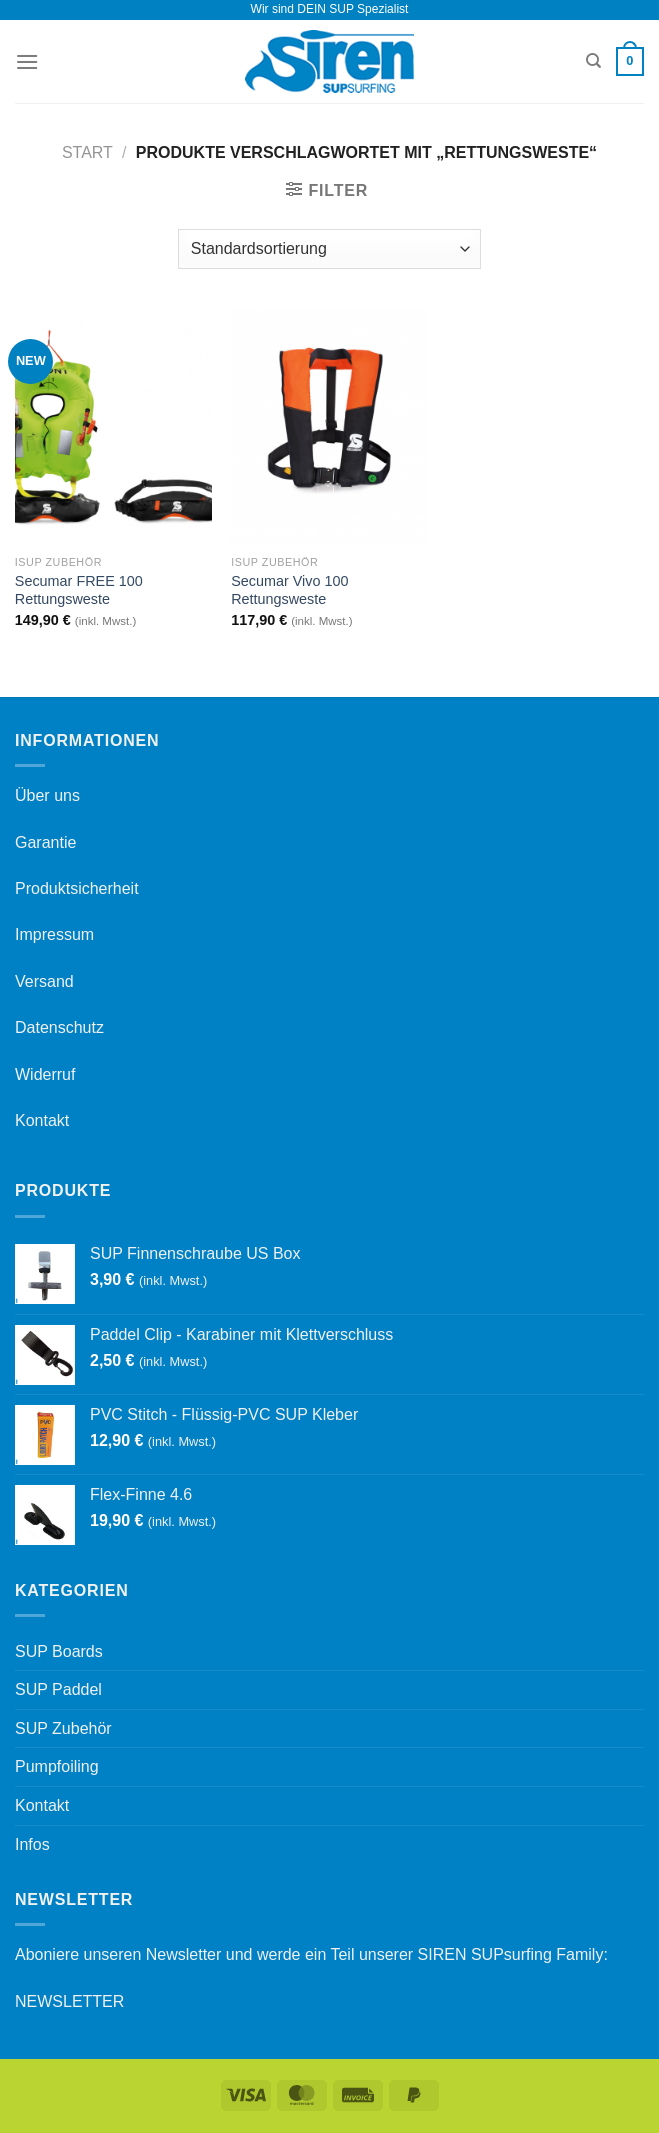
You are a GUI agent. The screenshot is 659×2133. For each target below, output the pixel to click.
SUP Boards (59, 1651)
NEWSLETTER (69, 2001)
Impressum (54, 934)
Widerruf (45, 1074)
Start (87, 152)
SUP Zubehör (63, 1728)
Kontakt (42, 1120)
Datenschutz (59, 1027)
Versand (44, 981)
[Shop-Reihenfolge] (329, 249)
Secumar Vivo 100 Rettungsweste (289, 590)
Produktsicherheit (77, 888)
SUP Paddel (58, 1689)
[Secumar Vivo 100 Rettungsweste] (329, 427)
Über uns (47, 795)
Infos (32, 1844)
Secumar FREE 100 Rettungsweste (79, 590)
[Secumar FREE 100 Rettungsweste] (113, 427)
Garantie (45, 842)
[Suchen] (593, 61)
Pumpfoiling (57, 1766)
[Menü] (27, 61)
